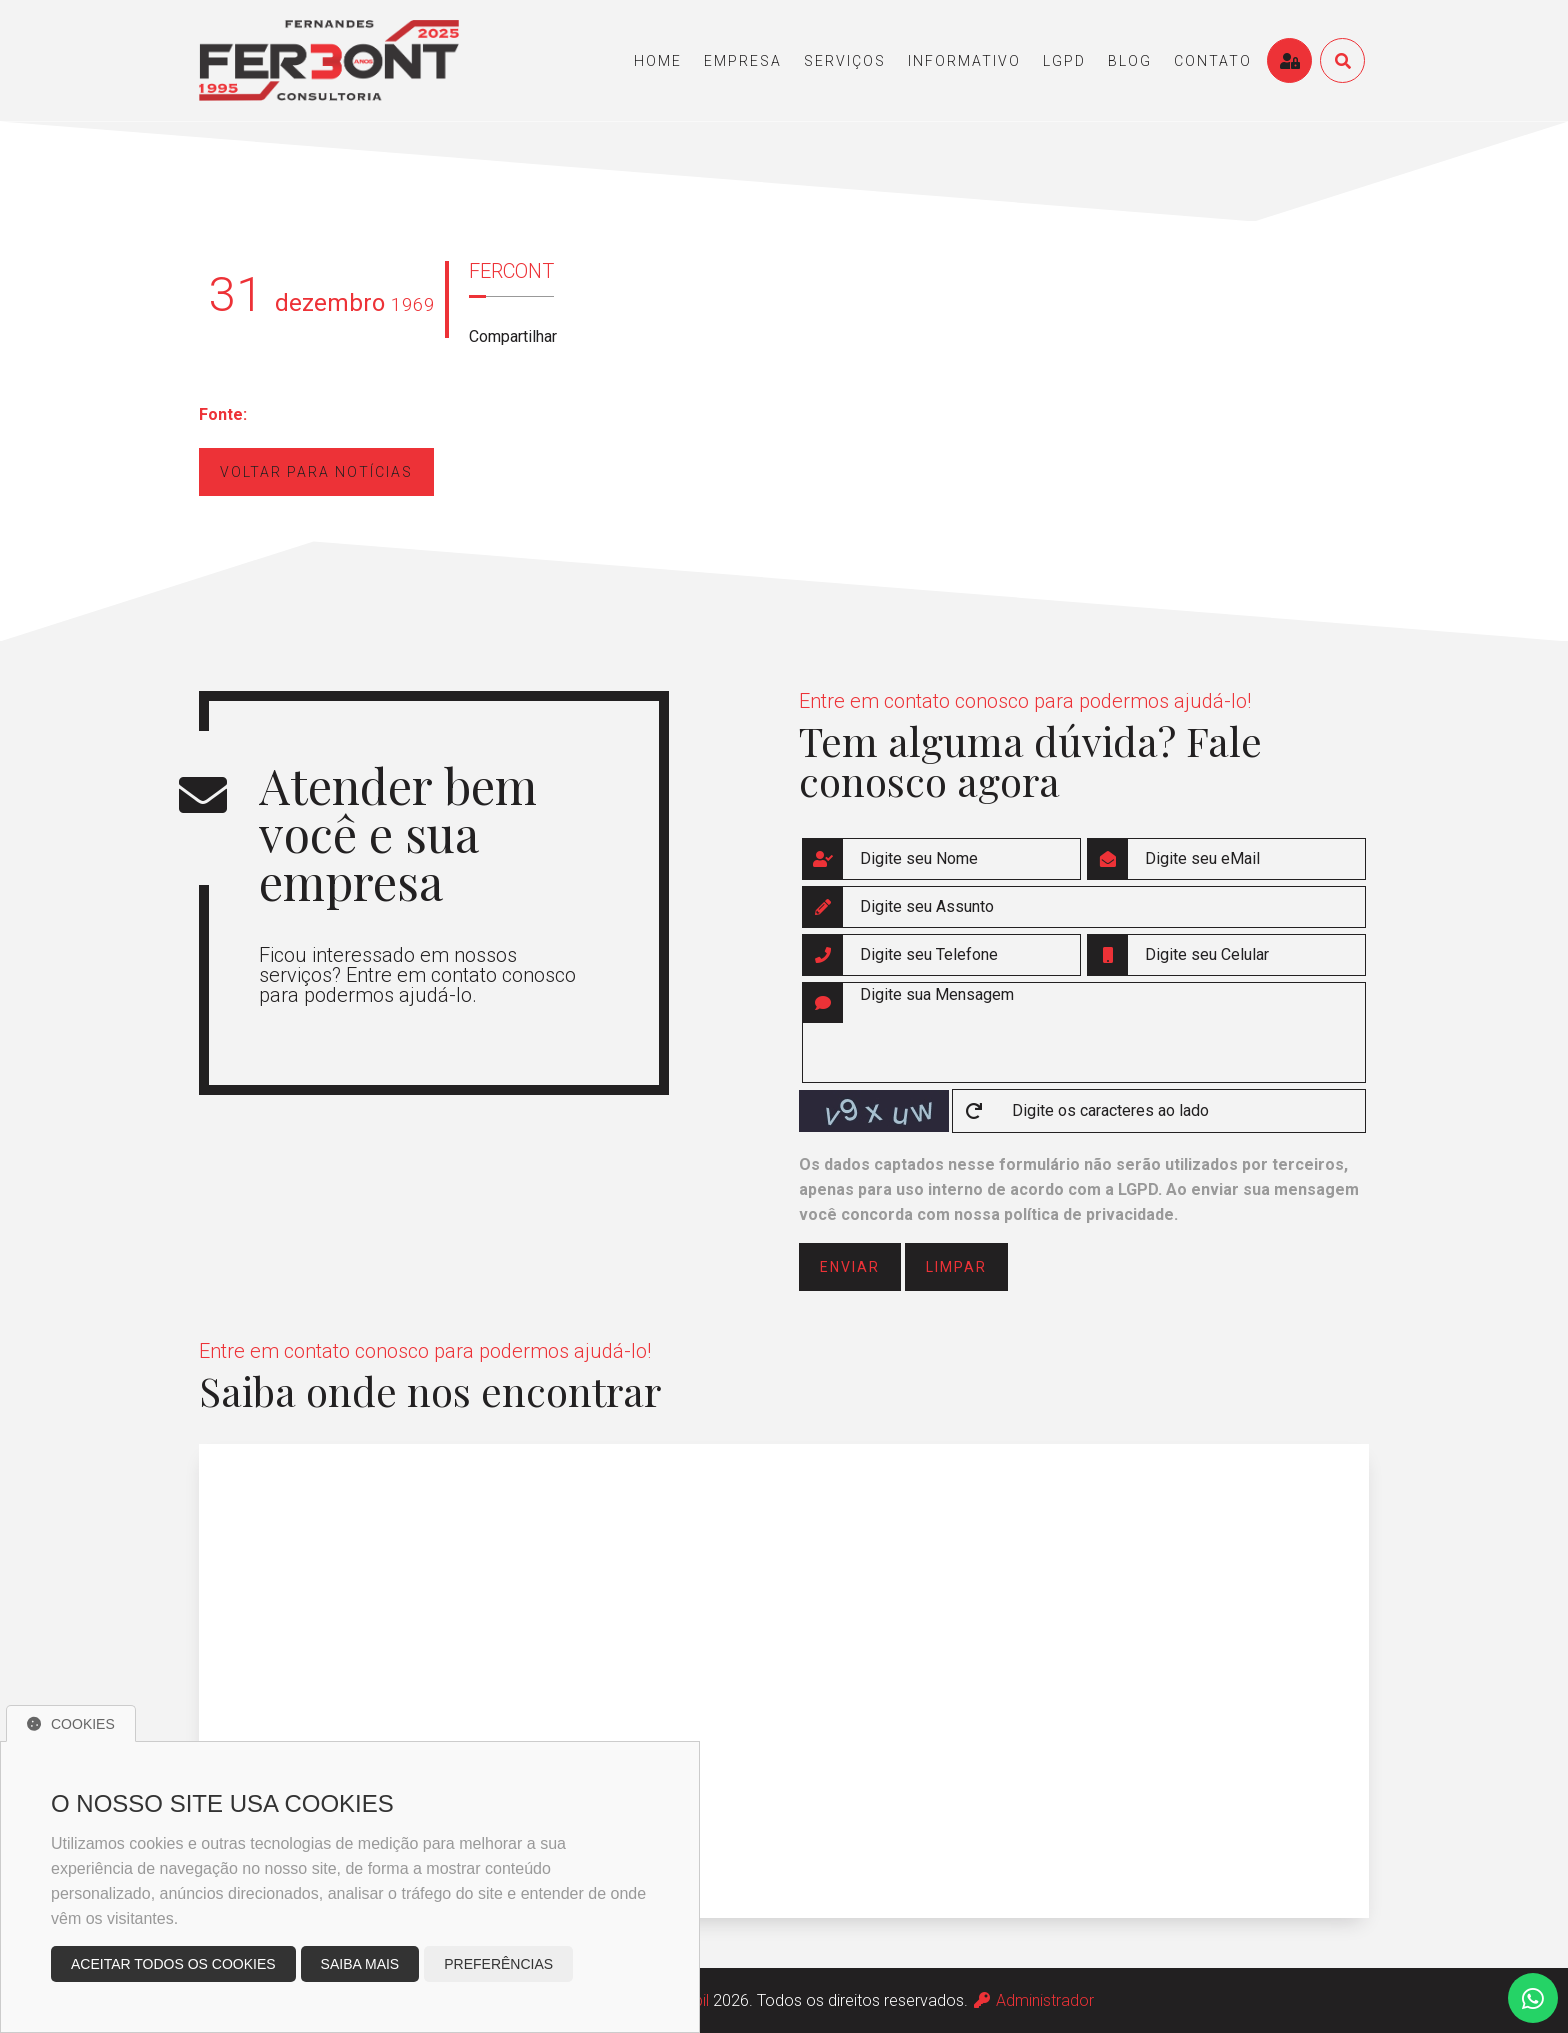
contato (1213, 61)
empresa (743, 61)
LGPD (1064, 61)
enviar (850, 1267)
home (658, 61)
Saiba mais (360, 1964)
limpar (956, 1267)
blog (1130, 61)
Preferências (498, 1964)
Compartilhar (513, 336)
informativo (964, 61)
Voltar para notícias (316, 472)
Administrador (1033, 2000)
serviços (845, 61)
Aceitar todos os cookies (173, 1964)
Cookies (71, 1724)
